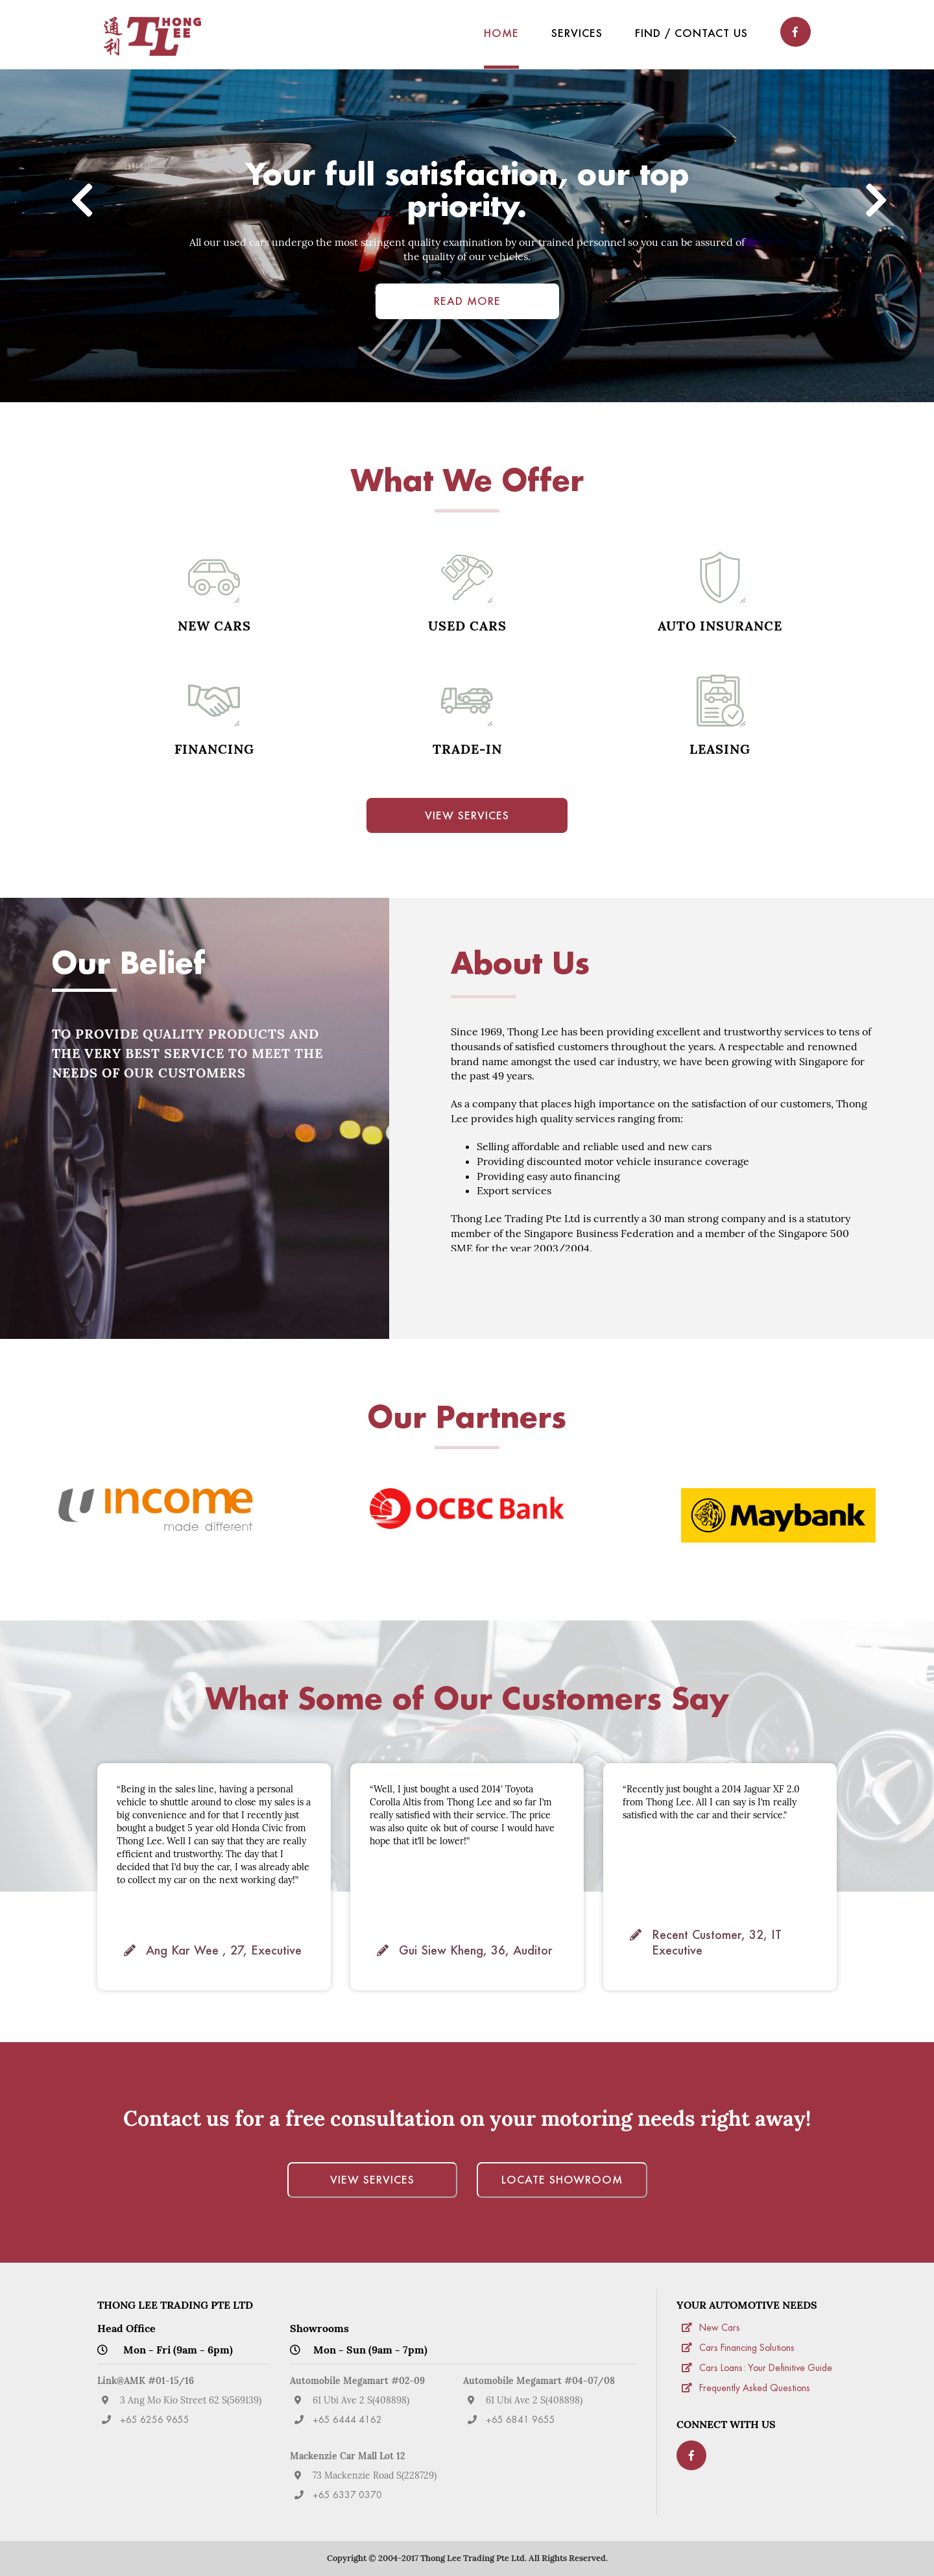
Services (577, 33)
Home (501, 33)
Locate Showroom (562, 2179)
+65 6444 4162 (347, 2420)
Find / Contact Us (691, 33)
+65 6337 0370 (347, 2495)
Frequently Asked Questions (754, 2388)
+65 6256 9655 (154, 2420)
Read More (467, 300)
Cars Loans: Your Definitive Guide (765, 2368)
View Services (467, 815)
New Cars (719, 2328)
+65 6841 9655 (520, 2420)
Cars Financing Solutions (747, 2348)
